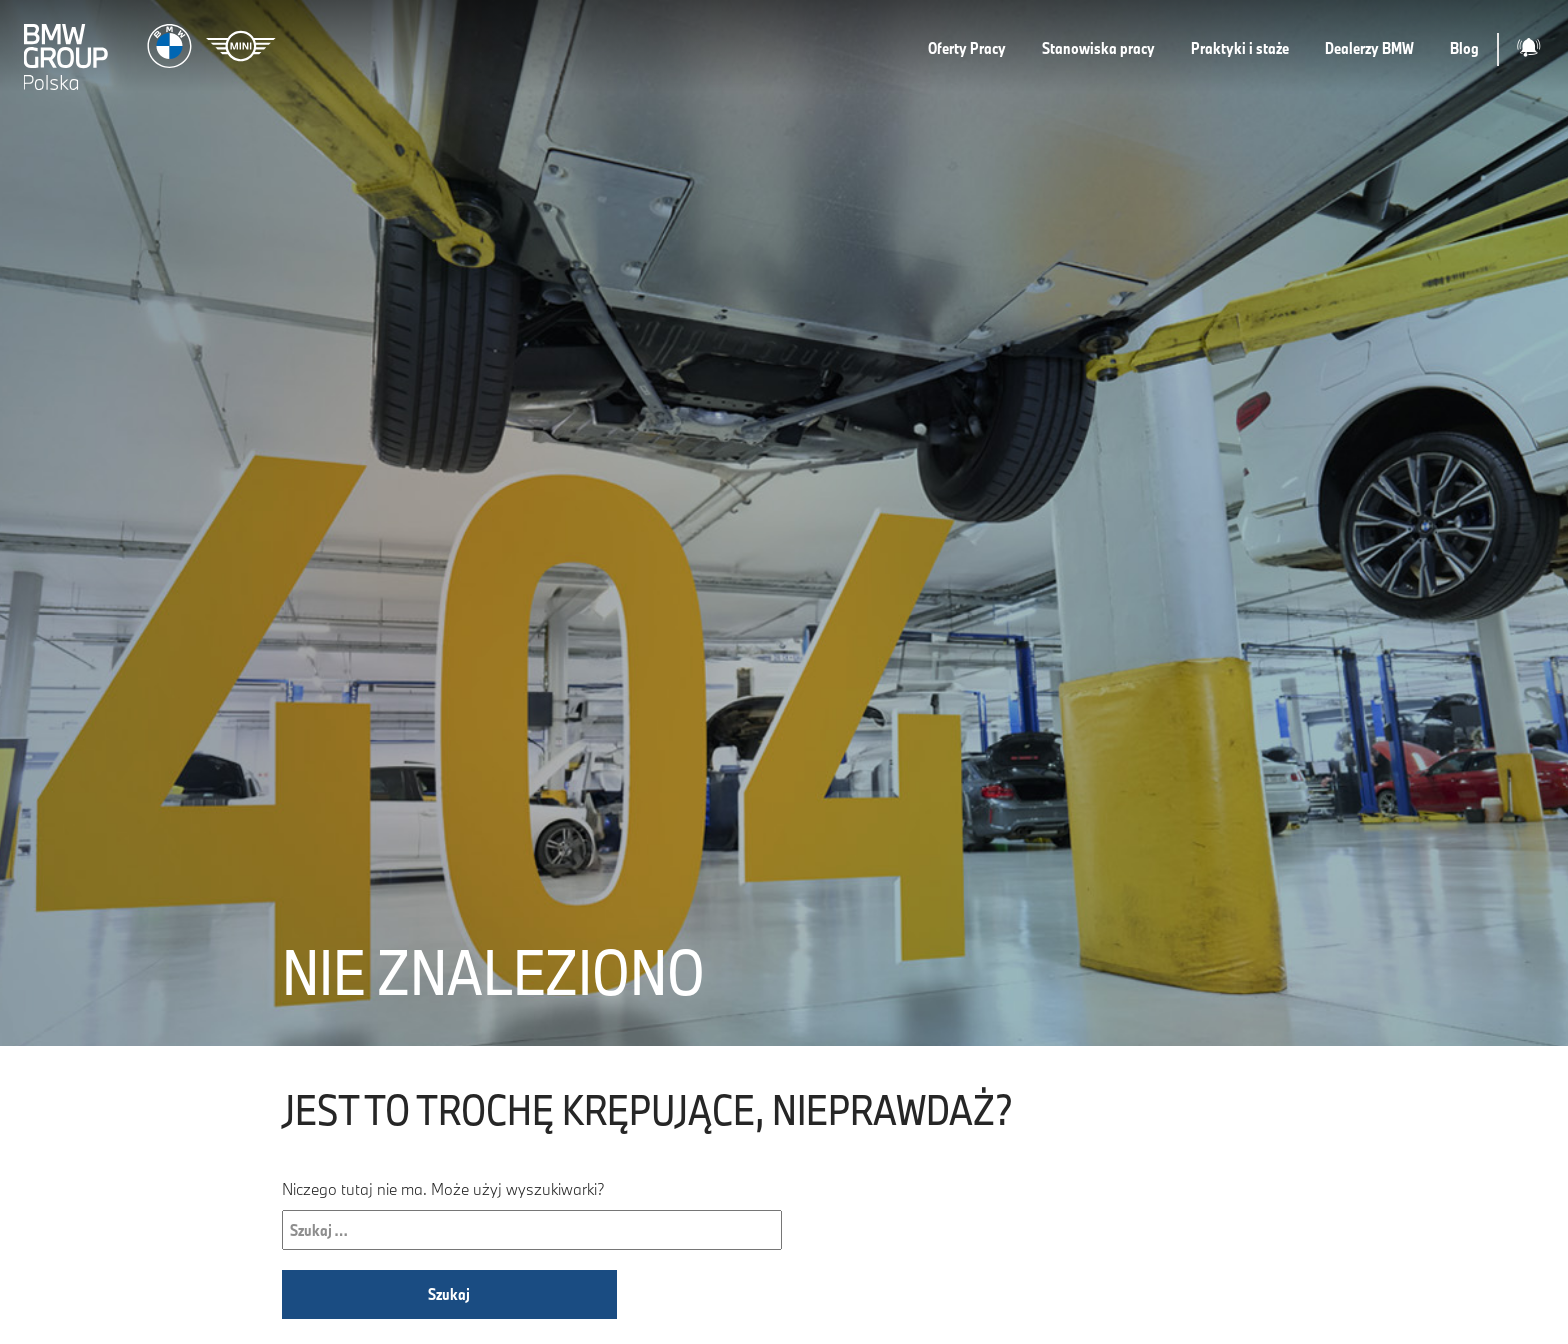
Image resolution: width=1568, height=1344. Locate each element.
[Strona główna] (152, 49)
